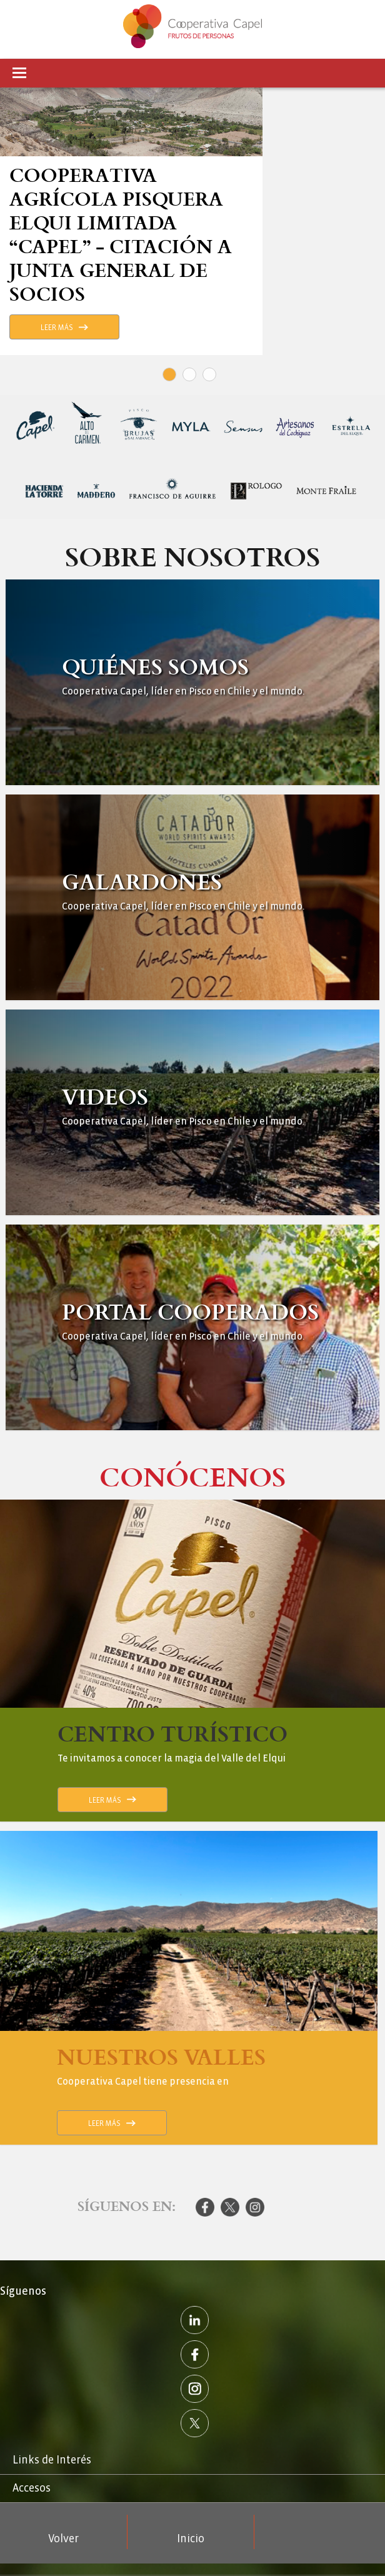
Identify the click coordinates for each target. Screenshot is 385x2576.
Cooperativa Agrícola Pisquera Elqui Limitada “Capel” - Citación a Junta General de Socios (120, 234)
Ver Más (192, 682)
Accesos (31, 2488)
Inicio (190, 2539)
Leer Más (57, 328)
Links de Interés (51, 2460)
